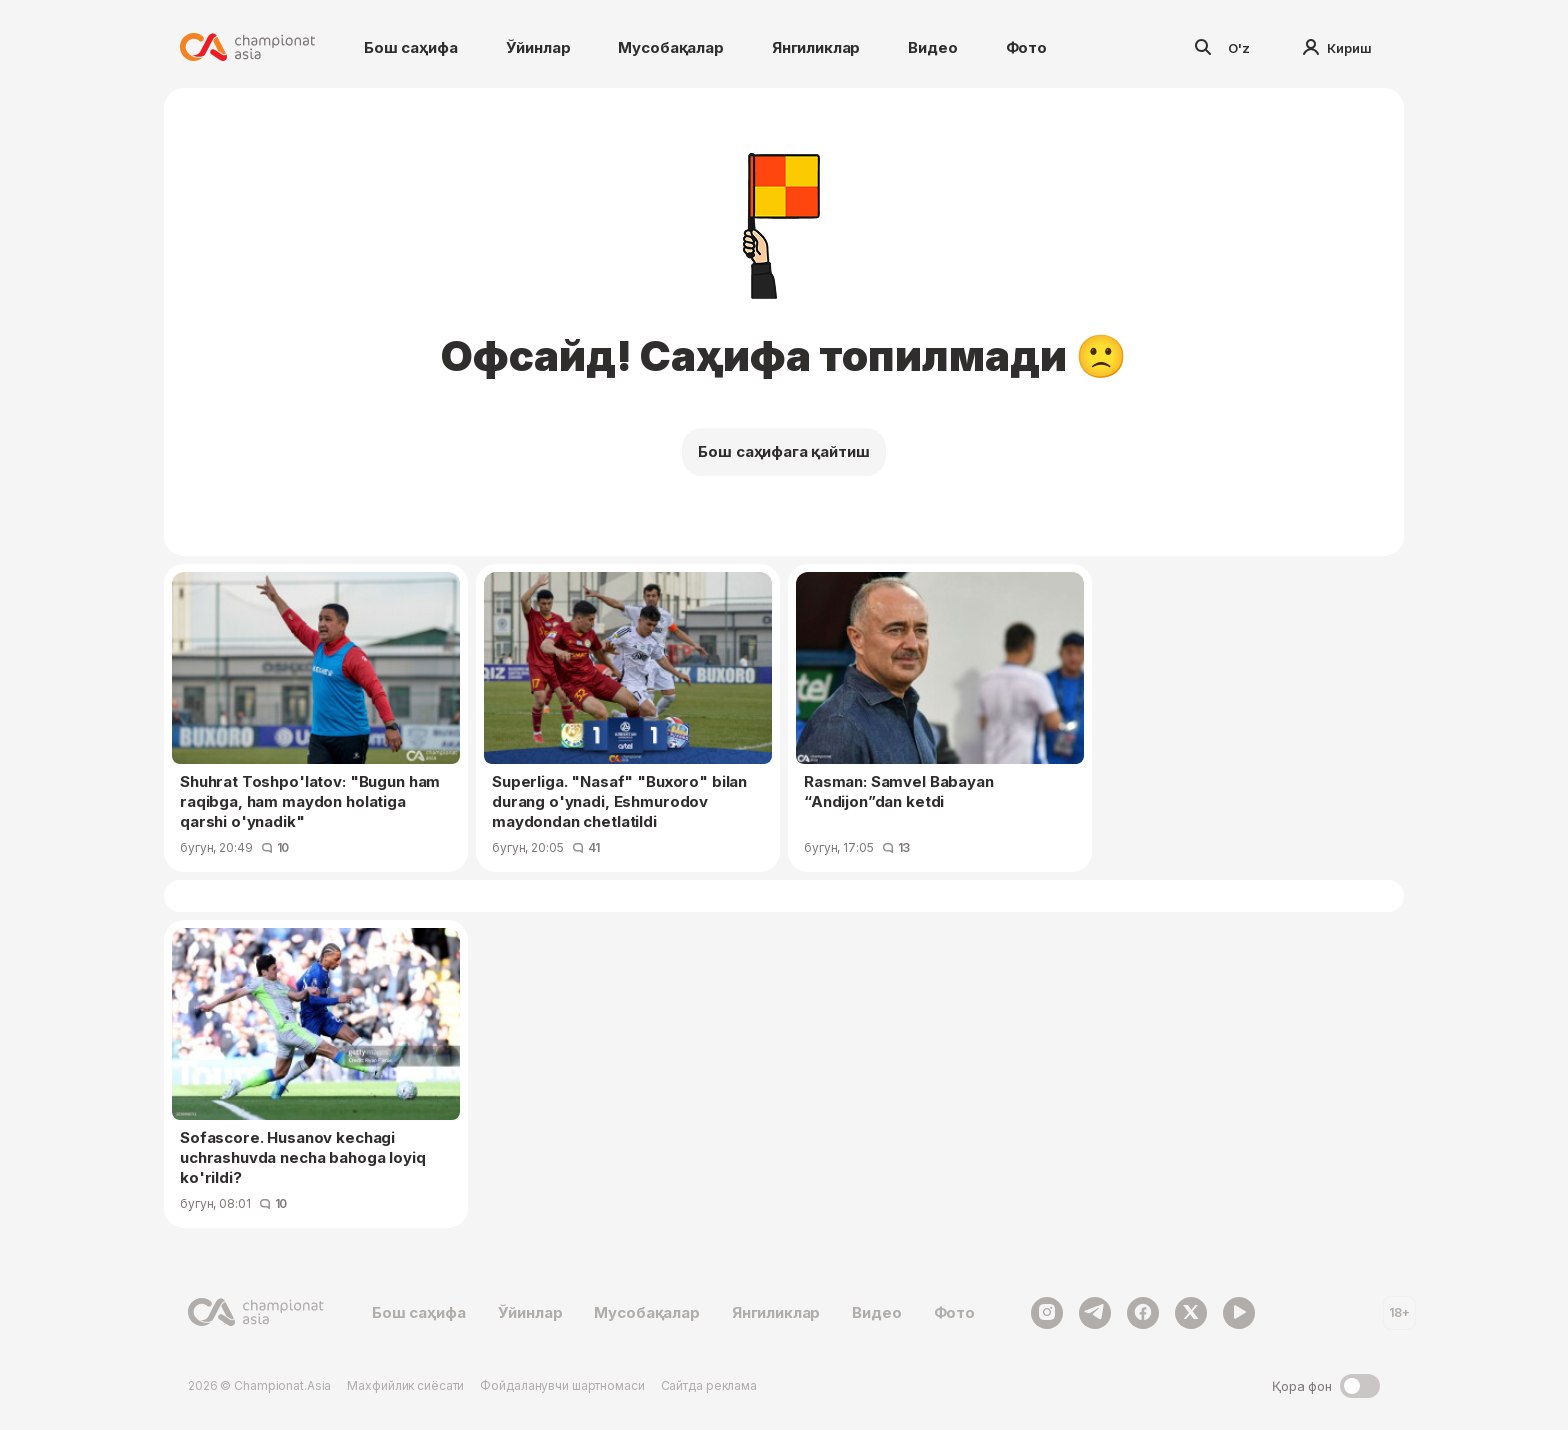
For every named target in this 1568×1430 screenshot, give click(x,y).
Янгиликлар (816, 47)
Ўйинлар (538, 47)
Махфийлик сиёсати (405, 1385)
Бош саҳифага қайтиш (783, 451)
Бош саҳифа (411, 47)
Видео (932, 47)
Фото (1026, 47)
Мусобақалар (670, 47)
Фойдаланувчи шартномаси (562, 1385)
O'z (1239, 48)
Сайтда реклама (709, 1385)
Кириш (1337, 48)
